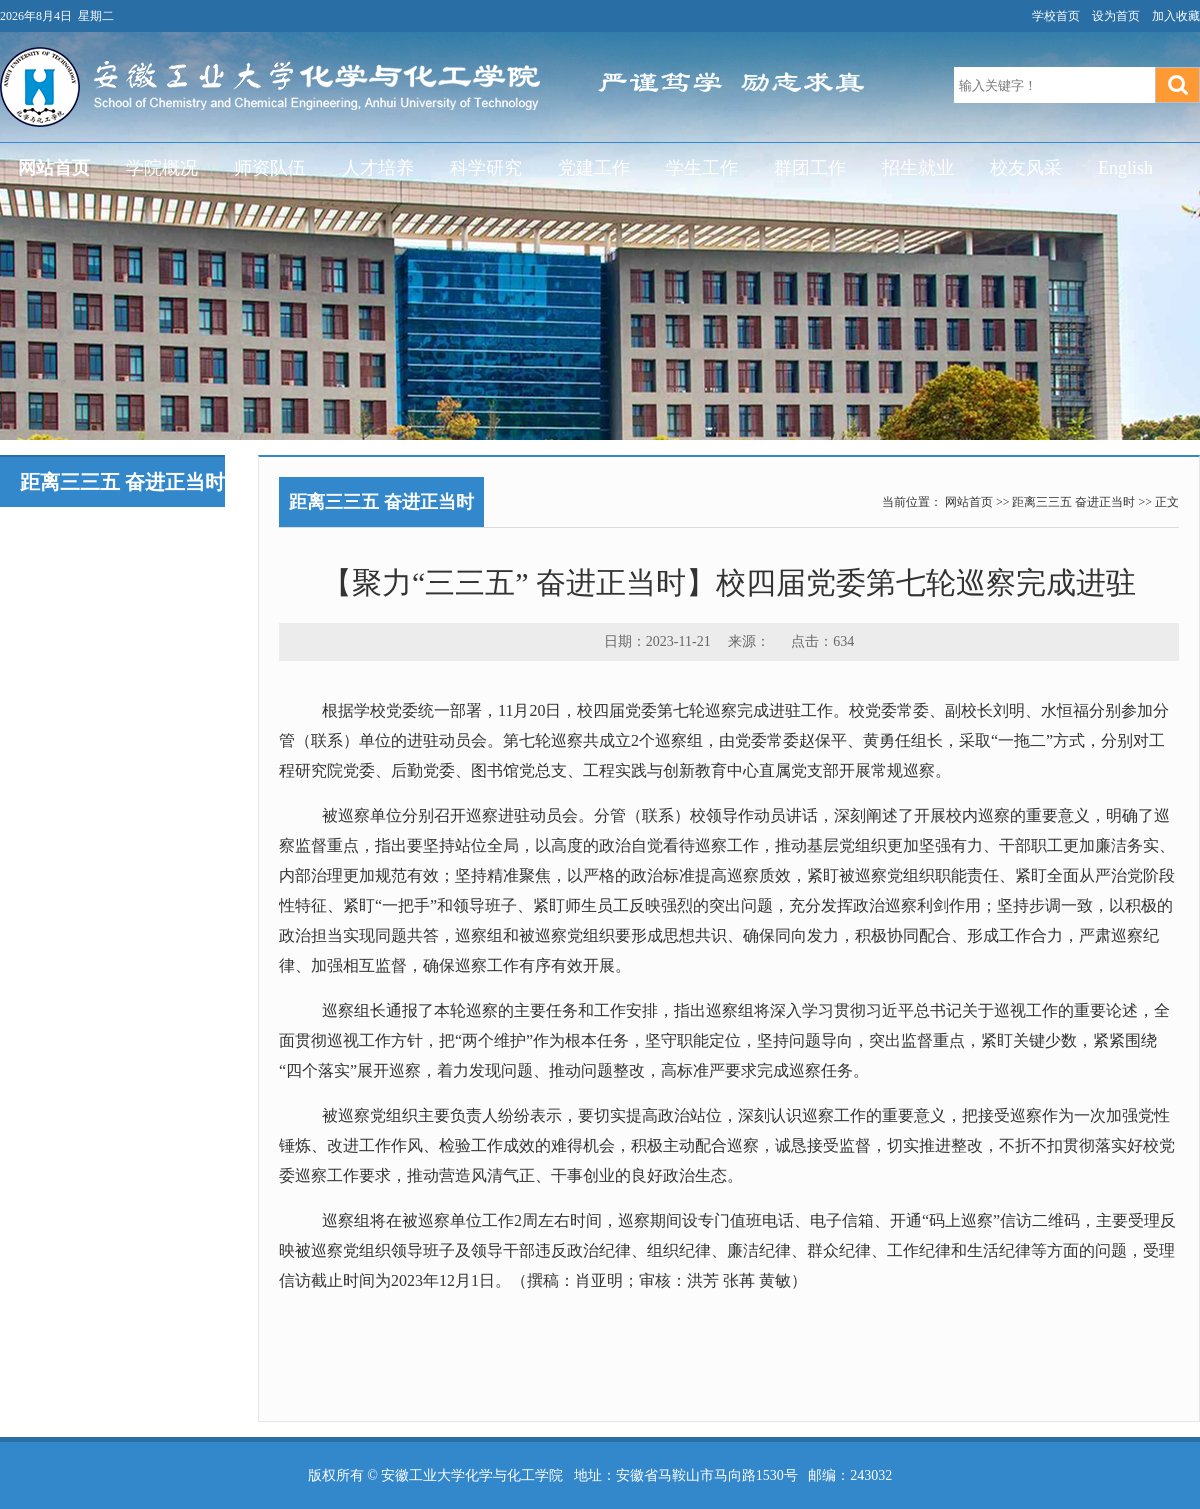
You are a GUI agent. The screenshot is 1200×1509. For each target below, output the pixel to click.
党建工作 (594, 168)
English (1125, 168)
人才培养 (378, 168)
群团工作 (810, 168)
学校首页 (1056, 16)
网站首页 (54, 168)
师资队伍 (270, 168)
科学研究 (486, 168)
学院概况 (162, 168)
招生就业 (918, 168)
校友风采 (1026, 168)
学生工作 (702, 168)
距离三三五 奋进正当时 (1073, 502)
